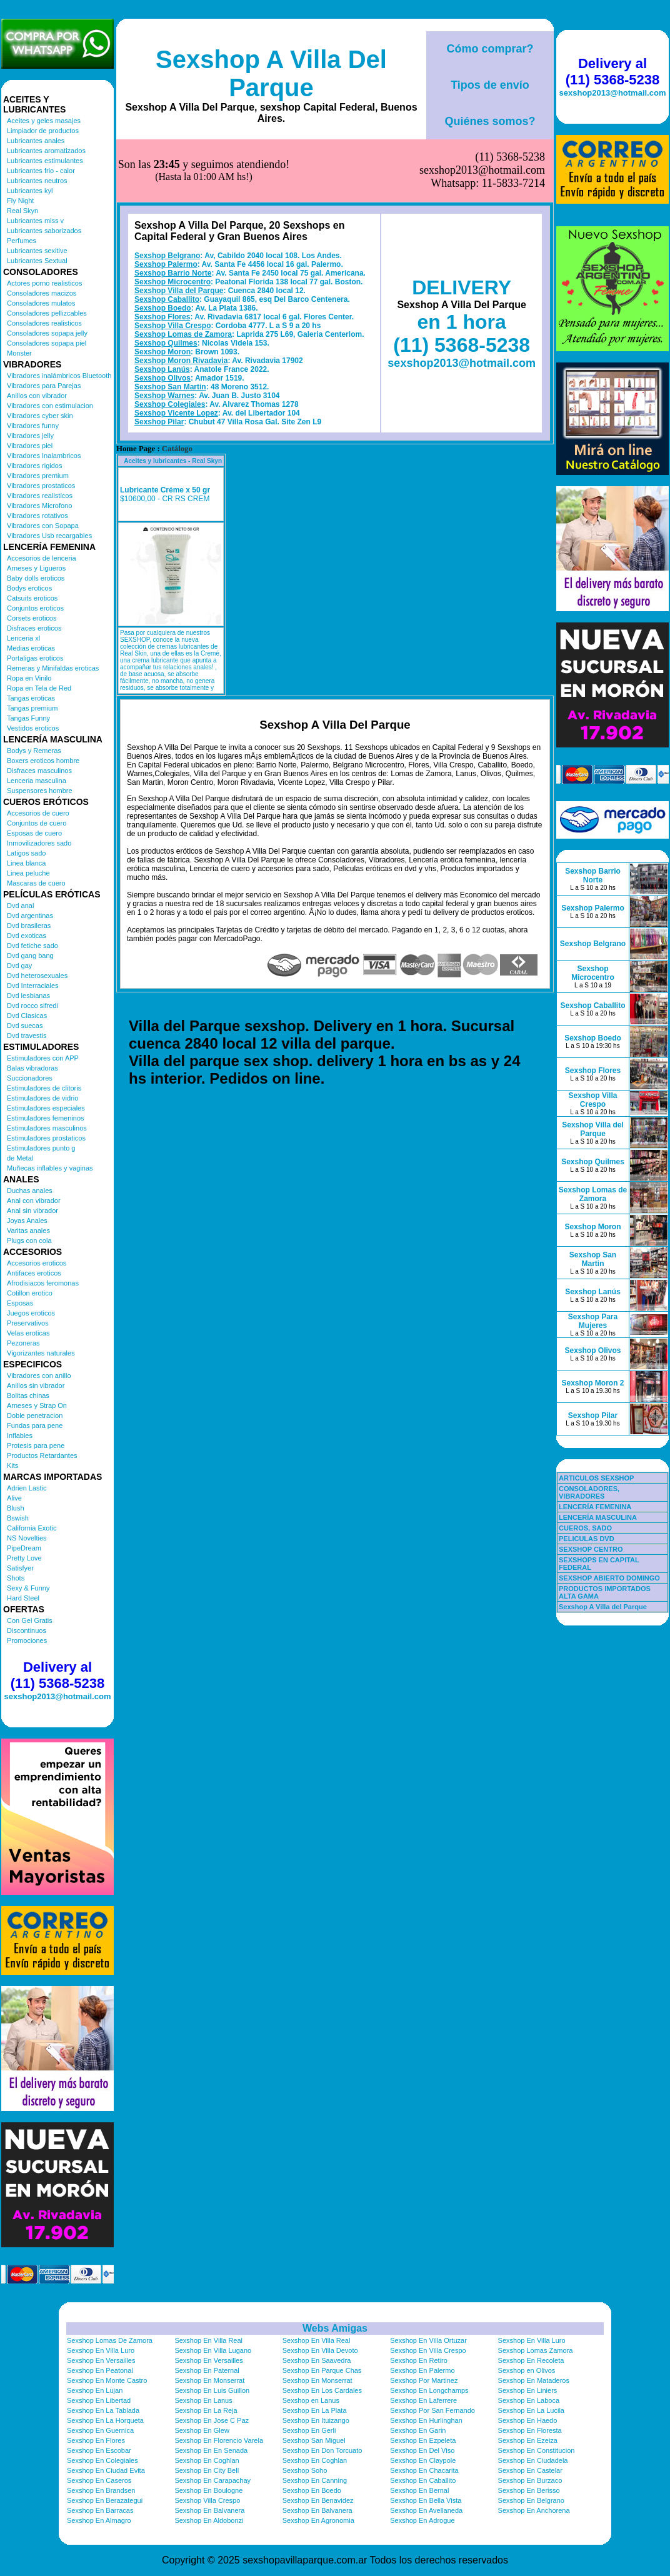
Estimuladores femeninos (45, 1118)
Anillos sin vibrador (35, 1385)
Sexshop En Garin (418, 2430)
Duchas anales (29, 1190)
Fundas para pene (34, 1425)
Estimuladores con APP (43, 1058)
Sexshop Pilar (159, 359)
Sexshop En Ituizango (315, 2420)
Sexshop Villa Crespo (172, 263)
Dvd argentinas (30, 915)
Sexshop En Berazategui (104, 2500)
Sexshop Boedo (162, 245)
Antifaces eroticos (34, 1273)
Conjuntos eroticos (35, 608)
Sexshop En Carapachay (212, 2480)
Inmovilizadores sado (39, 843)
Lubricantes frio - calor (41, 170)
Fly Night (20, 200)
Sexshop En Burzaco (530, 2480)
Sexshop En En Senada (211, 2450)
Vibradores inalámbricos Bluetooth (59, 375)
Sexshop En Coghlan (206, 2460)
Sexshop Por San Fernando (432, 2410)
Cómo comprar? (489, 48)
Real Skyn (22, 210)
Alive (14, 1498)
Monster (19, 353)
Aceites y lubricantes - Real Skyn (173, 398)
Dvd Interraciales (33, 985)
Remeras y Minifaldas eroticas (53, 668)
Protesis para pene (35, 1445)
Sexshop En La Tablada (103, 2410)
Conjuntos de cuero (36, 823)
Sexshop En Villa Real (208, 2340)
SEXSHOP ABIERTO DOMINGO (609, 1578)
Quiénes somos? (489, 121)
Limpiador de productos (43, 130)
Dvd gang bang (30, 955)
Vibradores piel (29, 445)
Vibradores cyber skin (40, 415)
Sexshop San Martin (170, 324)
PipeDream (24, 1548)
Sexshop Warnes (164, 333)
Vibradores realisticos (39, 495)
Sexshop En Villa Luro (532, 2340)
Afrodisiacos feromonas (43, 1283)
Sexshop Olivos (162, 315)
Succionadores (29, 1078)
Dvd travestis (27, 1035)
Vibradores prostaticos (41, 485)
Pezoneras (23, 1343)
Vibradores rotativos (37, 515)
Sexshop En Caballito (423, 2480)
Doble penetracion (34, 1415)
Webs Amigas (335, 2328)
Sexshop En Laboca (528, 2400)
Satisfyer (20, 1568)
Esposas (20, 1303)
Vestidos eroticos (33, 728)
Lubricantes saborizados (44, 230)
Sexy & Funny (28, 1588)
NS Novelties (27, 1538)
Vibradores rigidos (34, 465)
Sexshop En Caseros (99, 2480)
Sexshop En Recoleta (531, 2360)
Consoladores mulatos (41, 303)
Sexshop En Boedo (311, 2490)
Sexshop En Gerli (309, 2430)
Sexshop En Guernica (100, 2430)
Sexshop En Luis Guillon (211, 2390)
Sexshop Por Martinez (424, 2380)
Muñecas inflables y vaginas (50, 1168)
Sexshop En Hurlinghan (426, 2420)
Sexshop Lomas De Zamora (109, 2340)
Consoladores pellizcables (47, 313)
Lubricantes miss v (35, 220)
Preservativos (28, 1323)
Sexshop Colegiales (169, 341)
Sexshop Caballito (166, 236)
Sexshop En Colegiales (102, 2460)
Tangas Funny (28, 718)
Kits (12, 1465)
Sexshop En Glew (201, 2430)
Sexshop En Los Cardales (322, 2390)
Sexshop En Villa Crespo (428, 2350)
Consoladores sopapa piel (46, 343)
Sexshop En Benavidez (318, 2500)
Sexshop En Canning (314, 2480)
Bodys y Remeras (34, 750)
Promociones (27, 1640)
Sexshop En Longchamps (429, 2390)
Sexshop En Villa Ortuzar (428, 2340)
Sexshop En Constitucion (536, 2450)
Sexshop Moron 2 (592, 1383)
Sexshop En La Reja (205, 2410)
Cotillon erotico (29, 1293)
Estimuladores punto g (41, 1148)
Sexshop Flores (162, 254)
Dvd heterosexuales (37, 975)
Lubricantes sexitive (37, 250)
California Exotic (31, 1528)
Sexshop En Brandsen (101, 2490)
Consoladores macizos (41, 293)
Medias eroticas (31, 648)
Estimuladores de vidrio (42, 1098)
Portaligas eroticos (35, 658)
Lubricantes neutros (37, 180)
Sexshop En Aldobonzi (208, 2520)
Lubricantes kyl (29, 190)
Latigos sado (26, 853)
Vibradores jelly (30, 435)
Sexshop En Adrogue (422, 2520)
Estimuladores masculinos (47, 1128)
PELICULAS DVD (586, 1538)
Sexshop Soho (305, 2470)
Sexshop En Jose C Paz (211, 2420)
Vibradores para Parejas (44, 385)
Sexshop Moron (162, 289)
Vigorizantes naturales (41, 1353)
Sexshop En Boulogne (208, 2490)
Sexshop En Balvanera (209, 2510)
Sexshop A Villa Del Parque (271, 73)
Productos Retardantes (42, 1455)
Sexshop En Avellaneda (426, 2510)
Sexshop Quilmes (166, 280)
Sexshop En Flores (96, 2440)
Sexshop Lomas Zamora (535, 2350)
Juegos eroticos (31, 1313)
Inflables (19, 1435)
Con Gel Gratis (29, 1620)
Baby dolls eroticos (35, 578)
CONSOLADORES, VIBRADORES (589, 1492)
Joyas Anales (27, 1220)
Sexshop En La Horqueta (105, 2420)
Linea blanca (26, 863)
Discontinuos (26, 1630)
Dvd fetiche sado (32, 945)
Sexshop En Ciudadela (533, 2460)
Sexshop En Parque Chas (322, 2370)
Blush (15, 1508)
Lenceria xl (23, 638)
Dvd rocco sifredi (32, 1005)
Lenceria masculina (36, 780)
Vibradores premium (38, 475)
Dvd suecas (24, 1025)
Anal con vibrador (34, 1200)
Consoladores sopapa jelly (47, 333)
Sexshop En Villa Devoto (320, 2350)
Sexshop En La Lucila (531, 2410)
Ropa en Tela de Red (39, 688)
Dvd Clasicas (27, 1015)
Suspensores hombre (39, 790)
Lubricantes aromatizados (46, 150)
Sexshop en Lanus (310, 2400)
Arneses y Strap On (37, 1405)
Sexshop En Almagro (99, 2520)
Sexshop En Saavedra (316, 2360)
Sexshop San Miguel (314, 2440)
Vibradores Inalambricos (44, 455)
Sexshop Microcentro (172, 219)
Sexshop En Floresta (530, 2430)
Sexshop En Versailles (101, 2360)
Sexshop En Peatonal (100, 2370)
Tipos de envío (490, 85)
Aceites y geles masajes (44, 120)
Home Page (135, 386)
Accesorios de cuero (38, 813)
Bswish (18, 1518)
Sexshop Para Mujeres (593, 1321)
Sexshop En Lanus (203, 2400)
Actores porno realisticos (44, 283)
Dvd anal (20, 905)
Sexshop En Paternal (206, 2370)
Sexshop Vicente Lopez (176, 350)
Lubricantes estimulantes (45, 160)
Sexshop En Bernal (419, 2490)
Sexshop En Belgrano (531, 2500)
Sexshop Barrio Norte (172, 210)
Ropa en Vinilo (29, 678)
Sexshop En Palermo (422, 2370)
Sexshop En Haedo (528, 2420)
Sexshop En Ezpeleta (423, 2440)
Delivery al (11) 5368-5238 (57, 1675)
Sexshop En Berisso (529, 2490)
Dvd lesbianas (28, 995)
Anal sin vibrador (32, 1210)
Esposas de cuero (34, 833)
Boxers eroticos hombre (43, 760)
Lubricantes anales (35, 140)
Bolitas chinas (28, 1395)
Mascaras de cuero (36, 883)
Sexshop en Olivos (527, 2370)
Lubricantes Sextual (37, 260)
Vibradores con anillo (39, 1375)
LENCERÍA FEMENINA (595, 1506)
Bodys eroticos (29, 588)
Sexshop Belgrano (167, 193)
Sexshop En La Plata (314, 2410)
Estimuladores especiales (46, 1108)
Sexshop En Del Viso (422, 2450)
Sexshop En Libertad (99, 2400)
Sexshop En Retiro (419, 2360)
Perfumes (21, 240)
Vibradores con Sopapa (43, 525)
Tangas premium (32, 708)
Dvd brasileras (29, 925)
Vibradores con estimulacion (50, 405)
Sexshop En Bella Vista (425, 2500)
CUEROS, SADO (585, 1528)
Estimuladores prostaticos (46, 1138)
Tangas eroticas (31, 698)
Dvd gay (19, 965)
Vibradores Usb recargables (49, 535)
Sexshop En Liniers (528, 2390)
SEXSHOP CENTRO (591, 1549)
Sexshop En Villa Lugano (212, 2350)
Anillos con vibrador (37, 395)
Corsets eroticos (31, 618)
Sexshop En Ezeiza (528, 2440)
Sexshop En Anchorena (534, 2510)
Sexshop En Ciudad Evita (106, 2470)
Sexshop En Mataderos (533, 2380)
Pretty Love (24, 1558)
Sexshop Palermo (166, 201)
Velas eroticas (28, 1333)
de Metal (20, 1158)
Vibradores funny (33, 425)
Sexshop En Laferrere (423, 2400)
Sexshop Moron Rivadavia (181, 298)
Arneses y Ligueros (36, 568)
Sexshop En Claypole (423, 2460)
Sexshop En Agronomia (318, 2520)
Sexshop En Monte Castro (107, 2380)
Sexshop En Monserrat (209, 2380)
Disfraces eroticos (34, 628)
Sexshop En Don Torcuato (322, 2450)
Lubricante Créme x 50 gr (165, 427)
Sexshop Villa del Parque (179, 228)
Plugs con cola (29, 1240)
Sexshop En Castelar (530, 2470)
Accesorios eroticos (36, 1263)
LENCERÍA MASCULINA (598, 1517)
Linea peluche (28, 873)
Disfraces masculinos (39, 770)
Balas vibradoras (32, 1068)
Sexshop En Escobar (99, 2450)
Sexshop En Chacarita (424, 2470)
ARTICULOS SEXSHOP (596, 1478)
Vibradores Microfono (39, 505)
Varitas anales (28, 1230)
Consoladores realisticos (44, 323)
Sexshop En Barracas (100, 2510)
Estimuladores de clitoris (44, 1088)
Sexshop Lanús (162, 306)
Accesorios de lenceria (41, 558)
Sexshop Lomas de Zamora (183, 271)
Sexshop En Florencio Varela (218, 2440)
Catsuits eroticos (32, 598)
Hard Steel (23, 1598)
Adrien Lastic (27, 1488)
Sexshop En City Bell (206, 2470)
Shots (15, 1578)
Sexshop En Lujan (94, 2390)
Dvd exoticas (26, 935)
